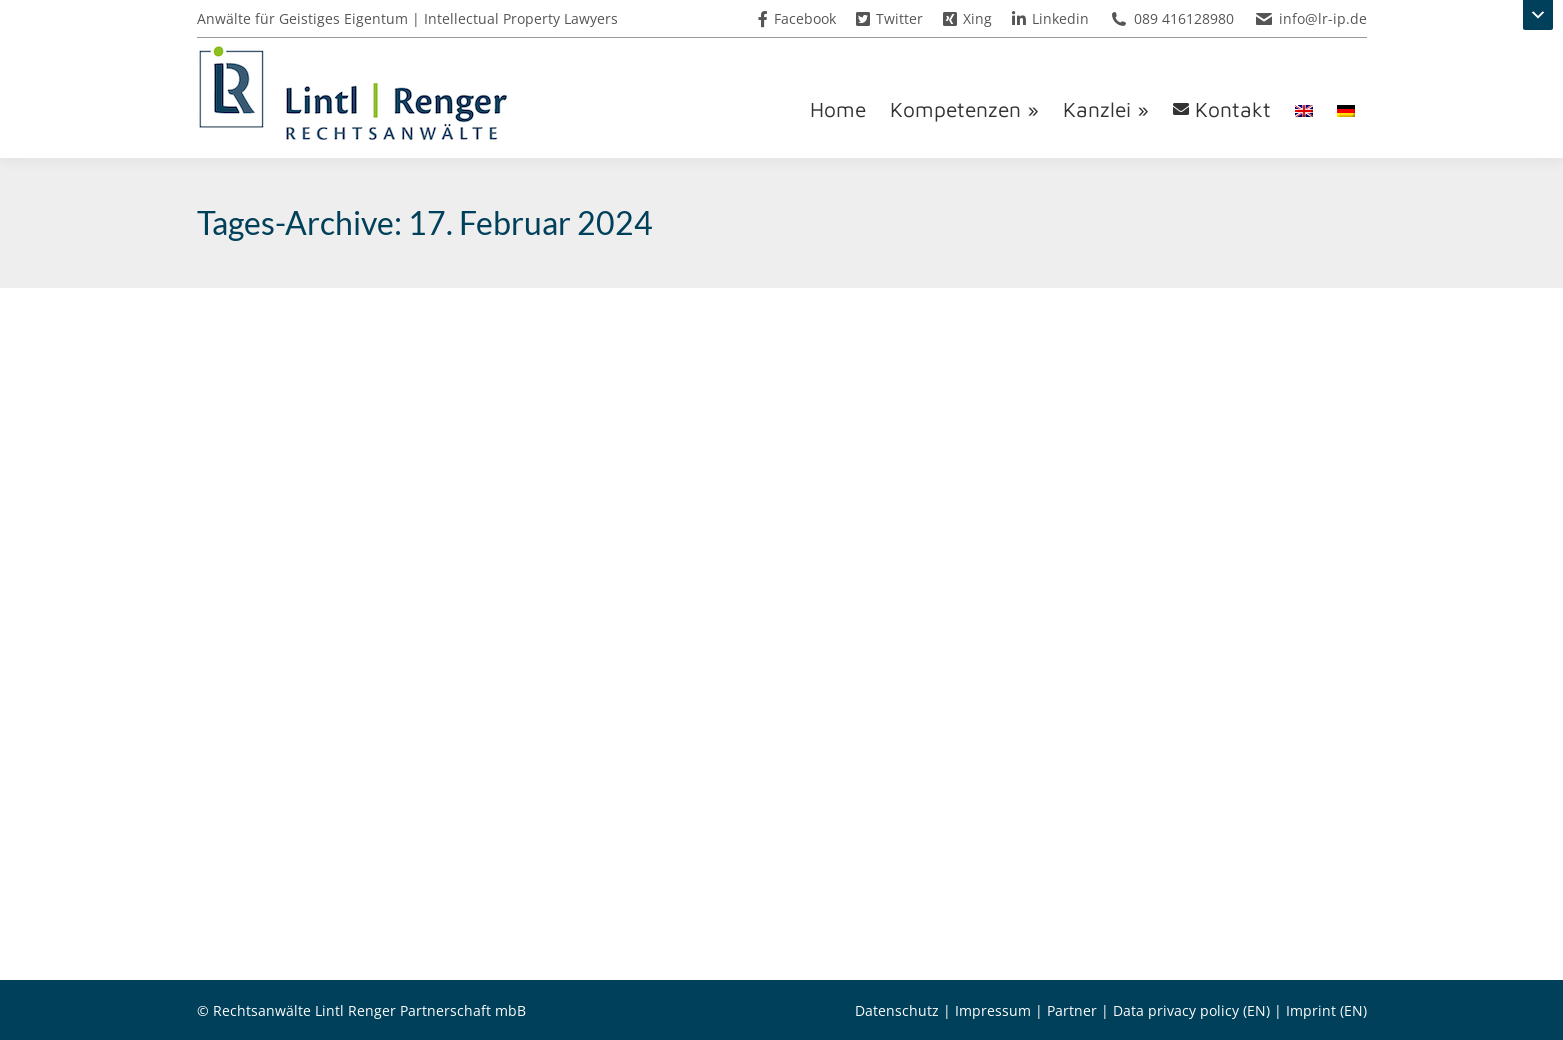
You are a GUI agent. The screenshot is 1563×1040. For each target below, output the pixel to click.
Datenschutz (897, 1010)
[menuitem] (1304, 109)
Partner (1072, 1010)
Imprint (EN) (1326, 1010)
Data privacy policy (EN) (1191, 1010)
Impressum (993, 1010)
